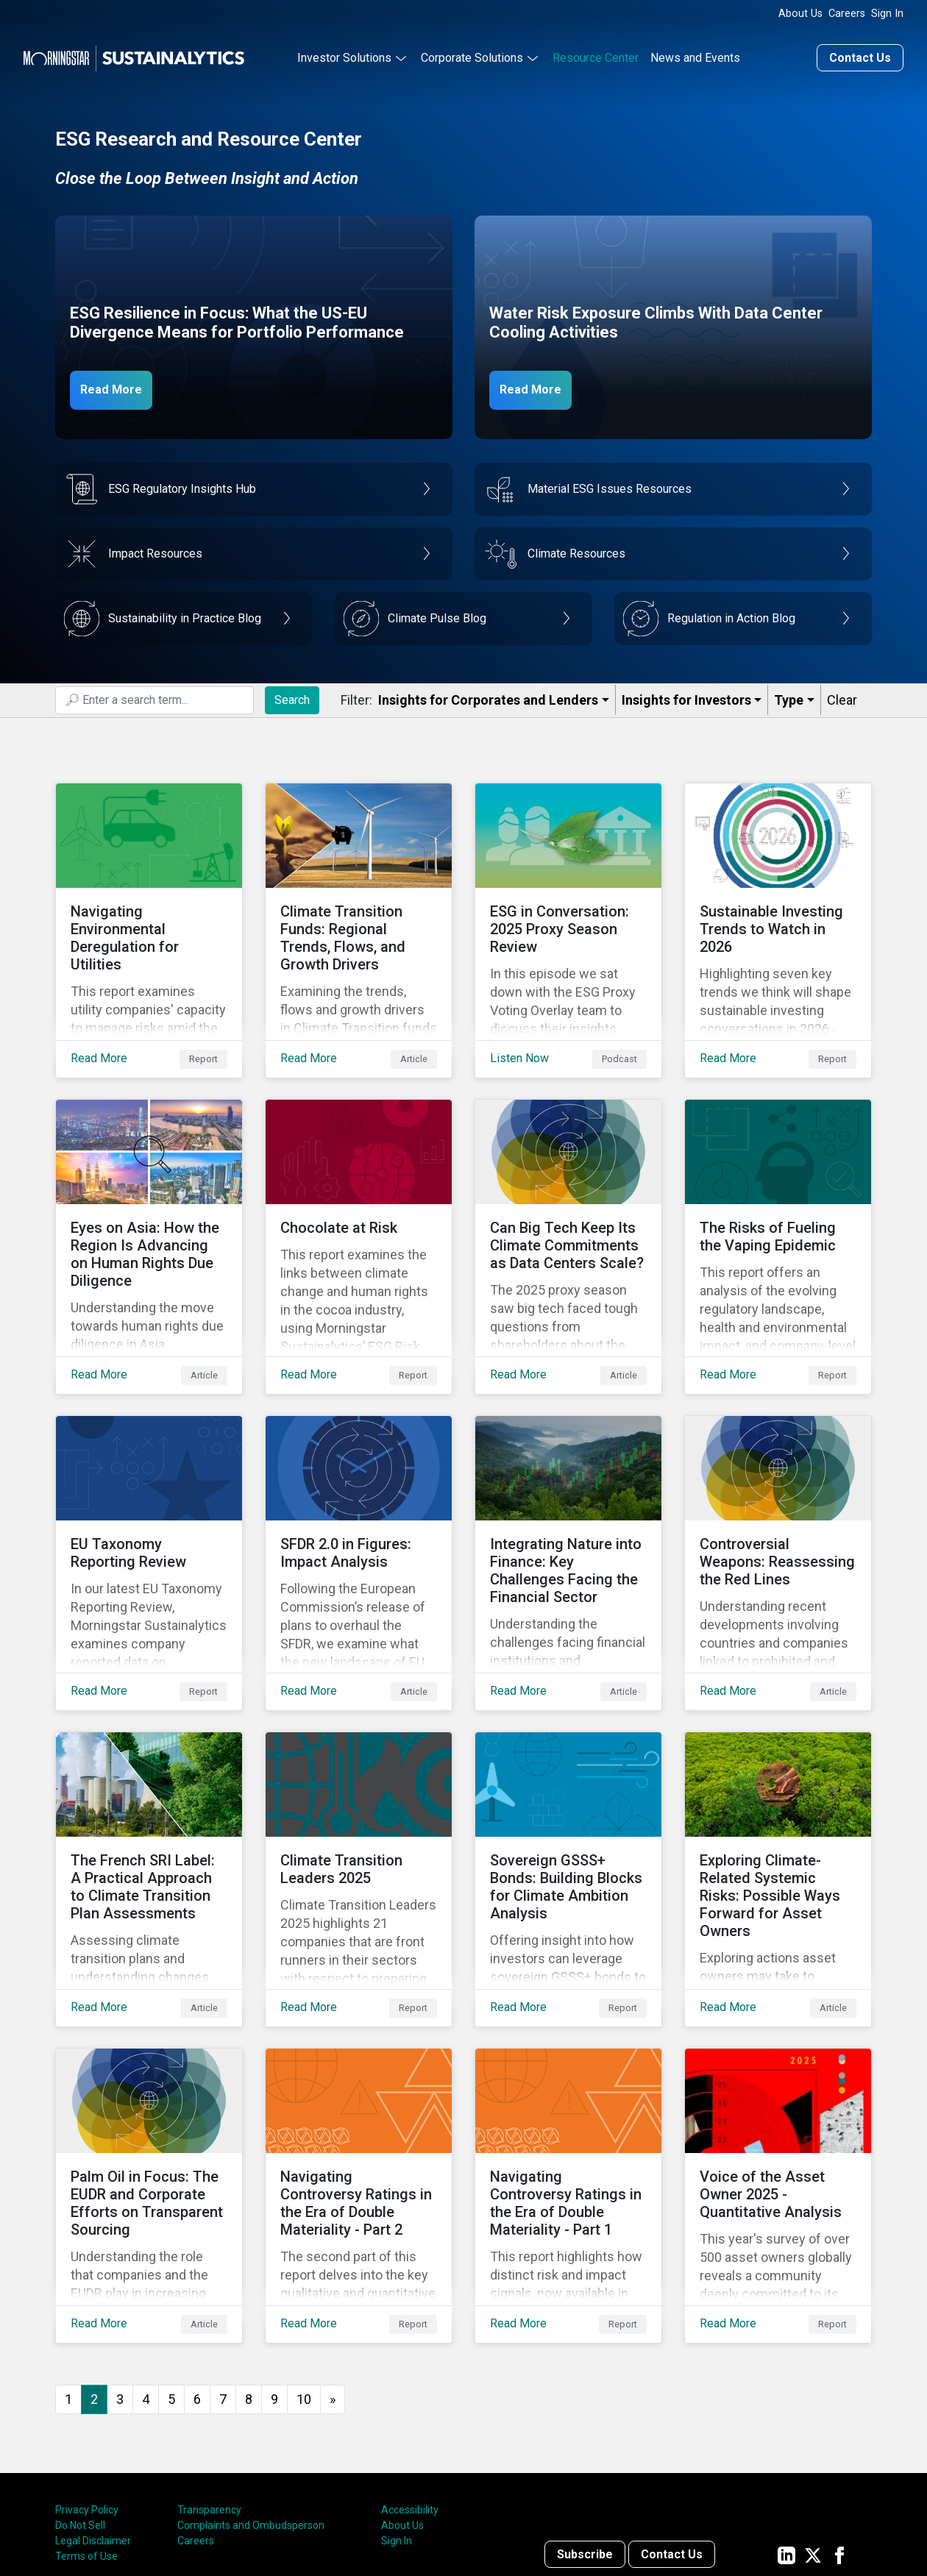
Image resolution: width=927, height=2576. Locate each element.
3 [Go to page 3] (120, 2277)
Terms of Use (86, 2435)
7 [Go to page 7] (223, 2277)
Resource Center (596, 54)
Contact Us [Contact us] (860, 54)
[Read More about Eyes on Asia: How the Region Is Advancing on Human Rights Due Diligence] (149, 1207)
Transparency (209, 2388)
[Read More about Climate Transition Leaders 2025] (359, 1792)
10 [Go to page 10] (303, 2277)
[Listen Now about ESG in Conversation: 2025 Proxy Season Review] (568, 914)
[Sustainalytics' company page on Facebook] (839, 2433)
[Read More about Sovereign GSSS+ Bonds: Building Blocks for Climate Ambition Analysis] (568, 1792)
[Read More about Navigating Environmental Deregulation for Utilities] (149, 914)
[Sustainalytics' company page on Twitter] (813, 2433)
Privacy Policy (86, 2388)
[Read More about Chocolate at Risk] (359, 1207)
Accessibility (409, 2388)
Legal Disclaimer (93, 2419)
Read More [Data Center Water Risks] (538, 385)
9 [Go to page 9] (274, 2277)
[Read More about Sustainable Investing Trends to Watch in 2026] (778, 914)
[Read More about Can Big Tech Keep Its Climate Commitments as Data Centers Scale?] (568, 1207)
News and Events (695, 54)
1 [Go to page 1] (68, 2277)
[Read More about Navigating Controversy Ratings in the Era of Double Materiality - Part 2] (359, 2085)
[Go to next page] (332, 2278)
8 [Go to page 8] (248, 2277)
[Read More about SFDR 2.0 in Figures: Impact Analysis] (359, 1500)
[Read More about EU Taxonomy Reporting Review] (149, 1500)
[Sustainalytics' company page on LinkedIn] (786, 2433)
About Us (800, 13)
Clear (842, 696)
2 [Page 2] (94, 2277)
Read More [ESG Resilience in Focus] (119, 385)
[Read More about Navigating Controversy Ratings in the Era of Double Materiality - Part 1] (568, 2085)
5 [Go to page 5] (171, 2277)
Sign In (887, 13)
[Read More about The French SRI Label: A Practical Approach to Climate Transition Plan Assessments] (149, 1792)
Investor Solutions (344, 54)
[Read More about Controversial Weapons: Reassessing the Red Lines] (778, 1500)
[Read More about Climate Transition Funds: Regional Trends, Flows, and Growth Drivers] (359, 914)
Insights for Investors (686, 696)
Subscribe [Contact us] (585, 2433)
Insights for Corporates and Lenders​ (488, 696)
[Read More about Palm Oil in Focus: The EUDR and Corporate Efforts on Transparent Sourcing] (149, 2085)
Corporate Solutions (472, 54)
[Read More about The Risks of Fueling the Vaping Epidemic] (778, 1207)
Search (292, 695)
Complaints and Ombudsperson (250, 2404)
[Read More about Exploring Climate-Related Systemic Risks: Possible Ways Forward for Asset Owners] (778, 1792)
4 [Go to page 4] (145, 2277)
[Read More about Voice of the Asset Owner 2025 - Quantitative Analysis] (778, 2085)
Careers (846, 13)
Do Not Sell (80, 2404)
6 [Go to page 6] (197, 2277)
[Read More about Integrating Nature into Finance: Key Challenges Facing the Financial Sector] (568, 1500)
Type (788, 696)
